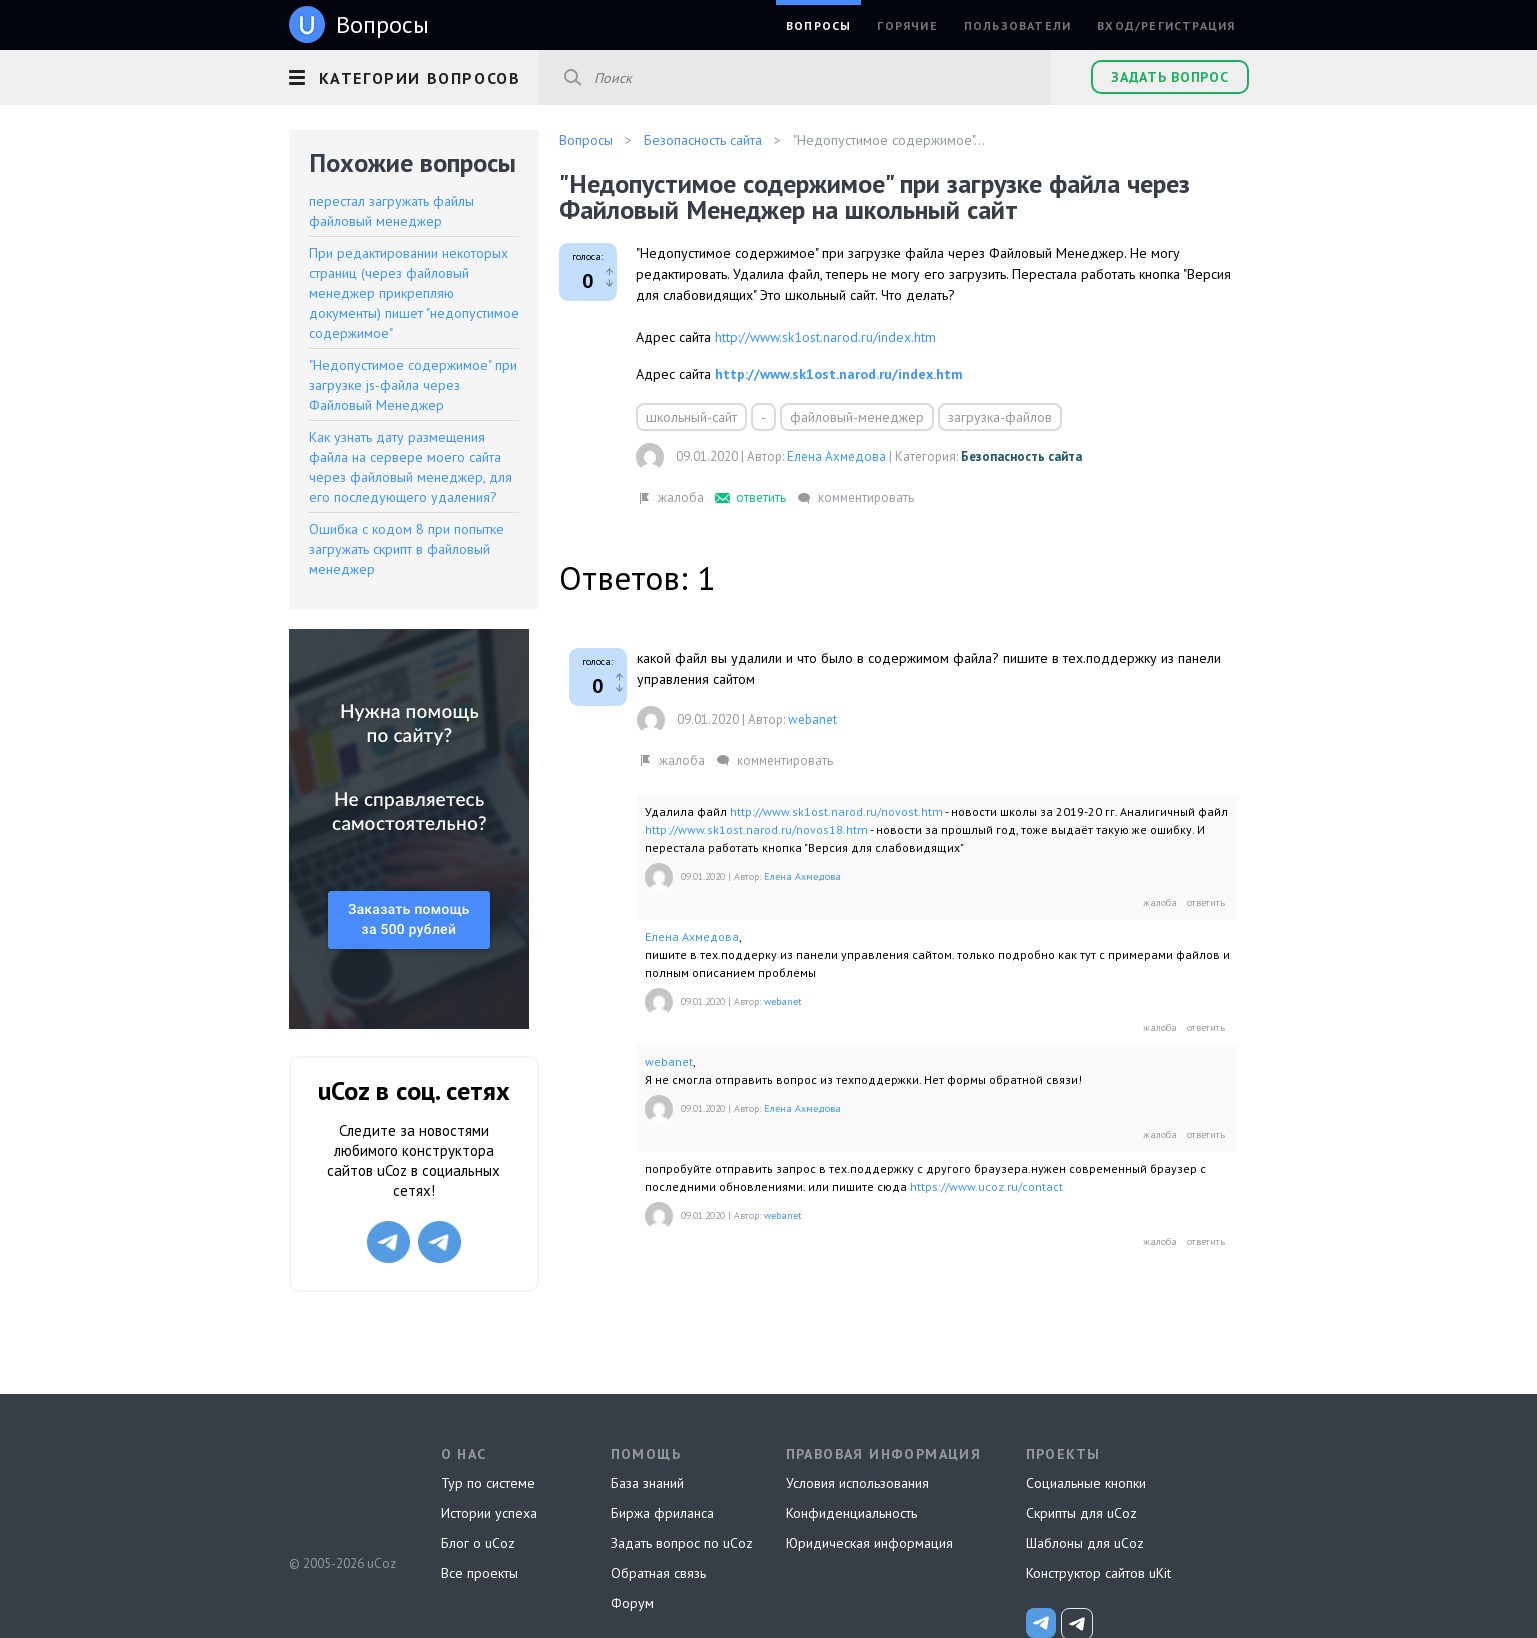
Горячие (907, 25)
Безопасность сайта (1021, 456)
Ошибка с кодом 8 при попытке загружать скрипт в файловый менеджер (406, 549)
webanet (812, 719)
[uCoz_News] (1041, 1623)
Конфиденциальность (851, 1513)
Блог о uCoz (478, 1543)
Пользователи (1017, 25)
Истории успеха (489, 1513)
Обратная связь (658, 1573)
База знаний (647, 1483)
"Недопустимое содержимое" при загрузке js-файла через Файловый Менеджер (413, 385)
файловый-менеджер (857, 417)
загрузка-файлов (1000, 417)
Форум (632, 1603)
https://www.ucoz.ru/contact (986, 1186)
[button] (414, 75)
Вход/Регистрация (1166, 25)
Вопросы (818, 25)
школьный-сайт (691, 417)
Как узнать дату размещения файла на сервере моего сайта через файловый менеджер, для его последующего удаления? (410, 467)
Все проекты (479, 1573)
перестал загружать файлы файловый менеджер (391, 211)
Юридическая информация (869, 1543)
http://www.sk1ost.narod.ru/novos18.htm (756, 829)
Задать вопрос (1169, 77)
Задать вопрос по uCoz (682, 1543)
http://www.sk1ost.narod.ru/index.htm (825, 337)
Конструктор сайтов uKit (1098, 1573)
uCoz (341, 1489)
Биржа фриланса (662, 1513)
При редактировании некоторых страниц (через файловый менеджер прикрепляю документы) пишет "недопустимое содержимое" (414, 293)
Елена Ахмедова (836, 456)
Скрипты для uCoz (1081, 1513)
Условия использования (857, 1483)
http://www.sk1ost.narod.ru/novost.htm (836, 811)
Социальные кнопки (1086, 1483)
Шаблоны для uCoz (1085, 1543)
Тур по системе (488, 1483)
